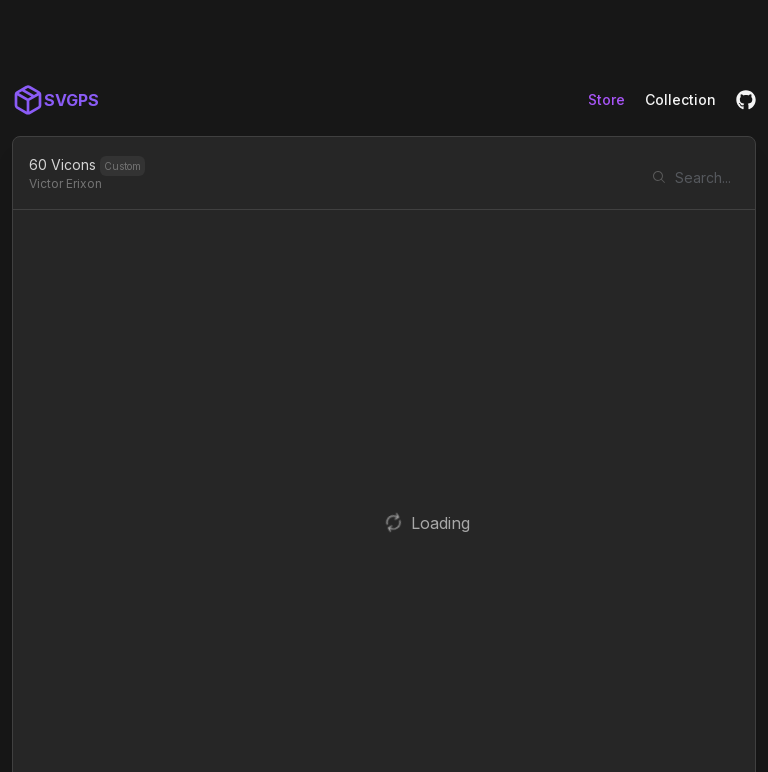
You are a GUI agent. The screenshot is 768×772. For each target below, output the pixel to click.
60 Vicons (62, 164)
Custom (122, 166)
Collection (680, 99)
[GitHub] (746, 100)
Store (606, 99)
